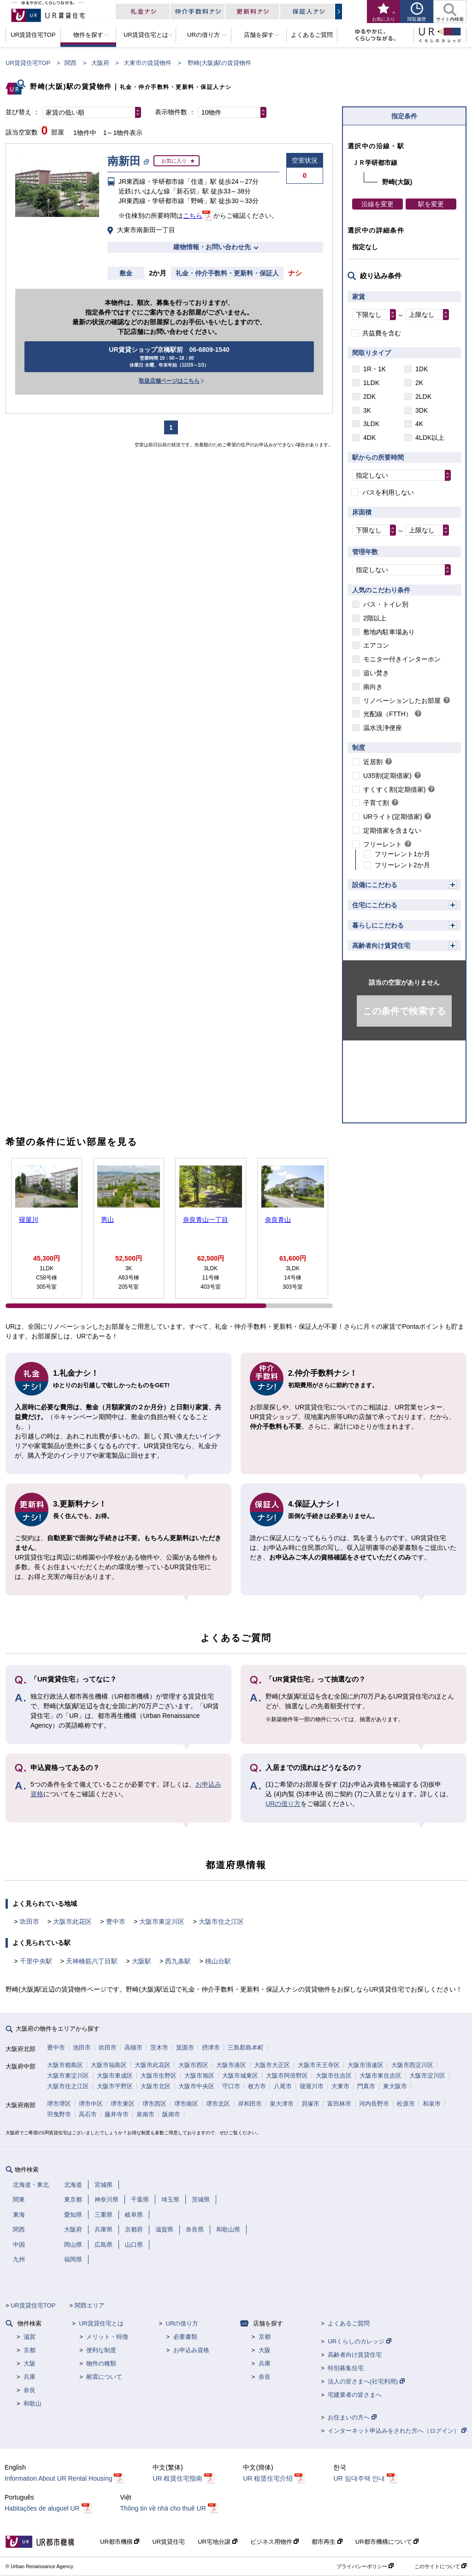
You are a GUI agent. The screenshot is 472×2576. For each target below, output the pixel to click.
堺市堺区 (59, 2104)
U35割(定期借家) (387, 775)
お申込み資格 (191, 2350)
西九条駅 (178, 1961)
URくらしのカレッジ (359, 2341)
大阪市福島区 (109, 2065)
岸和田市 (250, 2104)
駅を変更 (431, 204)
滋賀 (29, 2336)
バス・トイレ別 (385, 604)
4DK (369, 437)
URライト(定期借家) (392, 816)
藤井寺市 (117, 2114)
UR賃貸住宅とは (101, 2323)
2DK (369, 396)
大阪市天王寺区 (319, 2065)
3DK (421, 410)
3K (367, 410)
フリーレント (382, 844)
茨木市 (159, 2047)
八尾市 (283, 2086)
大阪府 (100, 62)
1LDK (371, 382)
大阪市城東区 (240, 2076)
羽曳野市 (59, 2114)
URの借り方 (283, 1803)
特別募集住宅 (346, 2368)
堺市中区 (91, 2104)
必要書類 (185, 2336)
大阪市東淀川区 (161, 1921)
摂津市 (211, 2047)
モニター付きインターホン (402, 659)
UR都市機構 (119, 2541)
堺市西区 (154, 2104)
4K (419, 423)
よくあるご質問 (349, 2323)
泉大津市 (282, 2104)
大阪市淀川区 (427, 2076)
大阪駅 (141, 1961)
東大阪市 (395, 2086)
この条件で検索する (404, 1011)
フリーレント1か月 (402, 854)
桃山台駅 (218, 1961)
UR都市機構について (387, 2541)
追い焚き (376, 673)
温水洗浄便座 (382, 727)
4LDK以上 (429, 437)
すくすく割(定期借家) (394, 789)
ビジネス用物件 (274, 2541)
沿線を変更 (377, 204)
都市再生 (327, 2541)
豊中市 (115, 1921)
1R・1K (374, 369)
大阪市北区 (156, 2086)
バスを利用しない (388, 492)
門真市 (366, 2086)
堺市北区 (218, 2104)
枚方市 (257, 2086)
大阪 (29, 2363)
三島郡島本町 (246, 2047)
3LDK (371, 423)
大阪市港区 (231, 2065)
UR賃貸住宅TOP (28, 62)
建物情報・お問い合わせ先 (212, 247)
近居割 (373, 761)
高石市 (88, 2114)
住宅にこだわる (374, 905)
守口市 (231, 2086)
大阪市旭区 (199, 2076)
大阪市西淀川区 (412, 2065)
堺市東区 (123, 2104)
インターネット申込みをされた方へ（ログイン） (397, 2430)
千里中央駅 (36, 1961)
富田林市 (339, 2104)
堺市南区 (186, 2104)
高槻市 (133, 2047)
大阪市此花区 (72, 1921)
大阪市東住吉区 (380, 2076)
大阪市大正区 (272, 2065)
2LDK (423, 396)
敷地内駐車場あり (389, 632)
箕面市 (185, 2047)
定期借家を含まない (392, 830)
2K (419, 382)
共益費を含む (381, 333)
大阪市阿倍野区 (287, 2076)
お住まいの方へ (352, 2417)
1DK (421, 369)
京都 (29, 2350)
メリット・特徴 (107, 2336)
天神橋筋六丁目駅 (92, 1961)
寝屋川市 (312, 2086)
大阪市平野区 (115, 2086)
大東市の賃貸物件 (147, 62)
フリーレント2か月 (402, 865)
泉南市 (145, 2114)
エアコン (376, 645)
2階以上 (374, 618)
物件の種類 (101, 2363)
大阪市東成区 (115, 2076)
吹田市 (29, 1921)
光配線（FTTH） (387, 714)
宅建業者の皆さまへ (355, 2394)
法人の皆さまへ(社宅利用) (366, 2381)
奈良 (29, 2390)
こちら (192, 215)
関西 (71, 62)
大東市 (340, 2086)
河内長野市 (374, 2104)
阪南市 (171, 2114)
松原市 (406, 2104)
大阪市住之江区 (221, 1921)
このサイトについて (440, 2566)
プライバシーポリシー (365, 2566)
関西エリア (90, 2305)
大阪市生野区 (159, 2076)
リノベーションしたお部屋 (402, 700)
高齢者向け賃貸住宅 (381, 945)
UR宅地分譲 (217, 2541)
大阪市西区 (193, 2065)
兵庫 (29, 2376)
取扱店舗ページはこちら (169, 381)
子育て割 (376, 802)
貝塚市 (310, 2104)
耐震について (104, 2376)
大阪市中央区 (196, 2086)
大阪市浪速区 (366, 2065)
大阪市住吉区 (334, 2076)
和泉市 (432, 2104)
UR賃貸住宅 (168, 2541)
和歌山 (32, 2403)
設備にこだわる (374, 884)
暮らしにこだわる (378, 925)
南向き (373, 686)
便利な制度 (101, 2350)
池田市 (82, 2047)
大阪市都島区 (65, 2065)
